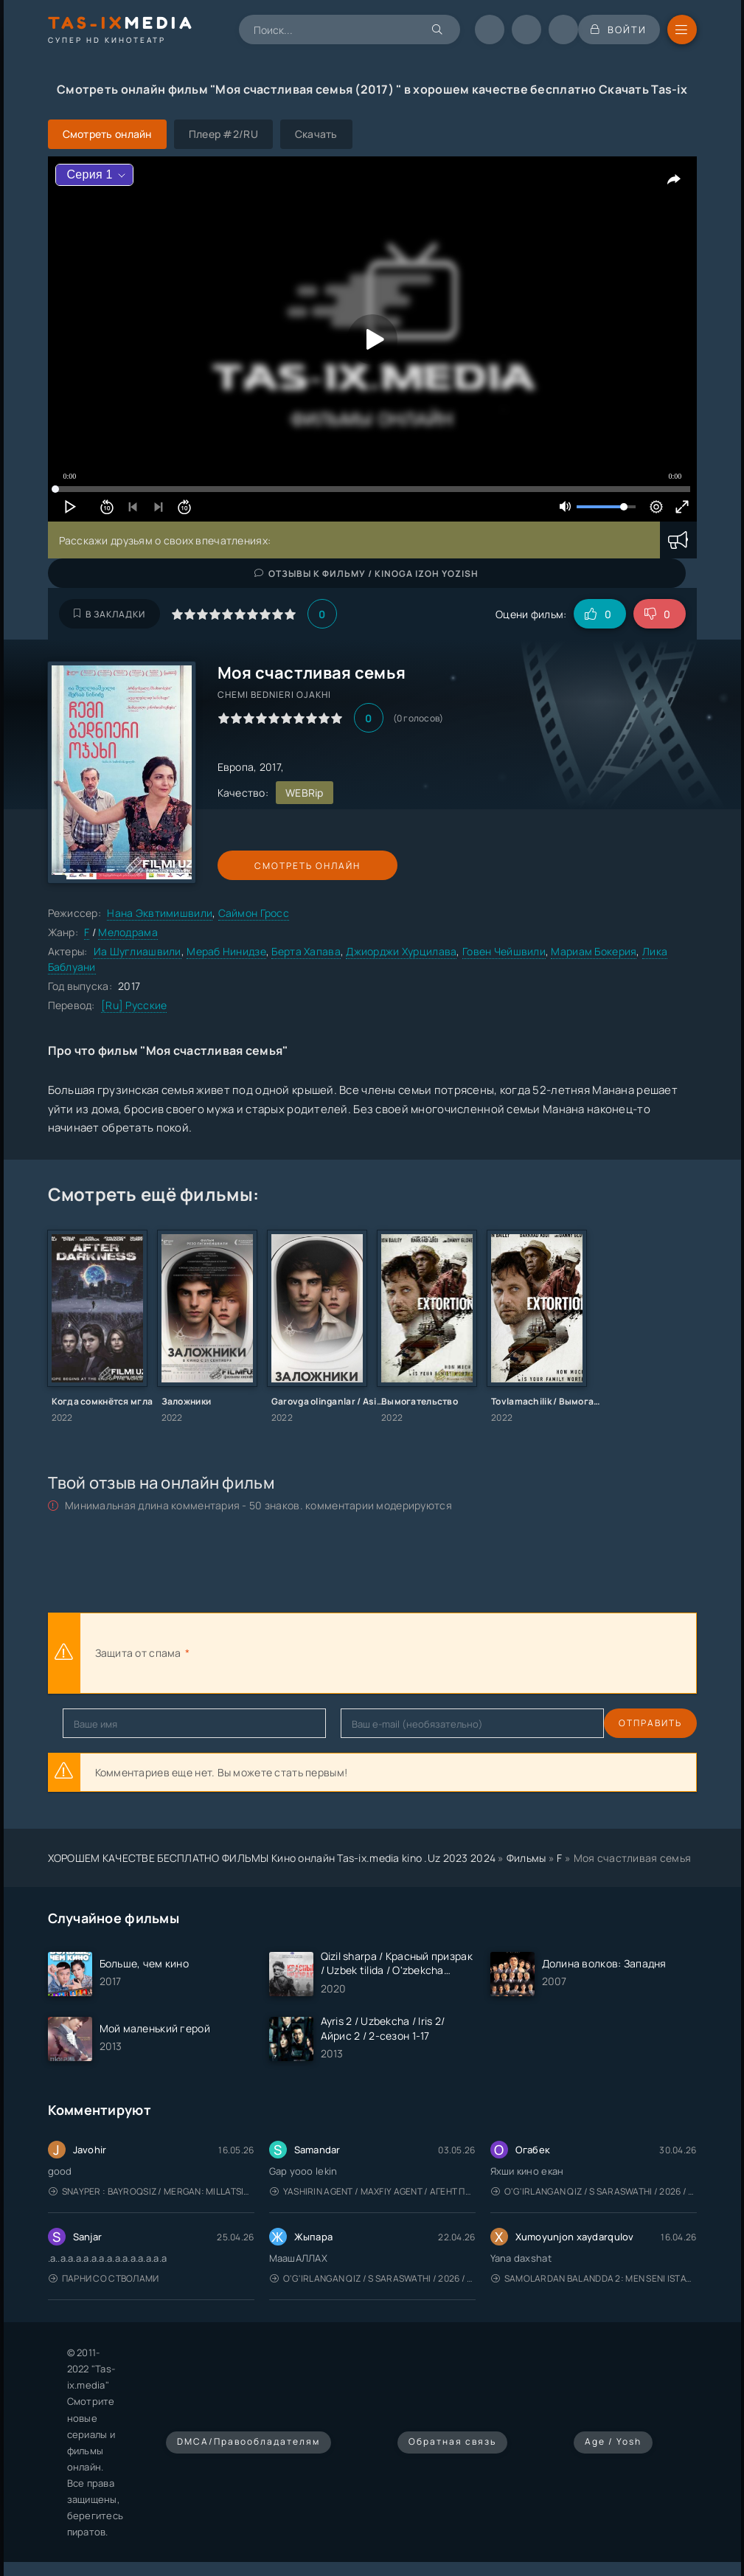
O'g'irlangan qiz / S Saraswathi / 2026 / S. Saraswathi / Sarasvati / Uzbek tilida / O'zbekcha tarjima (594, 2191)
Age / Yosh (613, 2441)
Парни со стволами (104, 2278)
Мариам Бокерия (593, 951)
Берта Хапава (305, 951)
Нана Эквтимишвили (159, 913)
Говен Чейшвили (504, 951)
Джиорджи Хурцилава (401, 951)
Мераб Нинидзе (226, 951)
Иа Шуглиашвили (137, 951)
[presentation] (355, 1653)
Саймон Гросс (253, 913)
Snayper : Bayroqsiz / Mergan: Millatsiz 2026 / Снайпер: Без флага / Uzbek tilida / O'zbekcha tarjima (151, 2191)
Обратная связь (452, 2441)
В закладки (109, 614)
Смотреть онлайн (285, 865)
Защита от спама (138, 1653)
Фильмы (526, 1858)
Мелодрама (128, 932)
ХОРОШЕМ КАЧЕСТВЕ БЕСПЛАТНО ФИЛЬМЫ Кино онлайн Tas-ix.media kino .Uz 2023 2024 (272, 1858)
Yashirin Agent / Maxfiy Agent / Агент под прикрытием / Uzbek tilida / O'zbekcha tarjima (373, 2191)
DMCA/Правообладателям (248, 2441)
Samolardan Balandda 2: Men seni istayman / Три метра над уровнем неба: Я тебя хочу (594, 2278)
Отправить (94, 1723)
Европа (236, 767)
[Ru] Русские (134, 1005)
